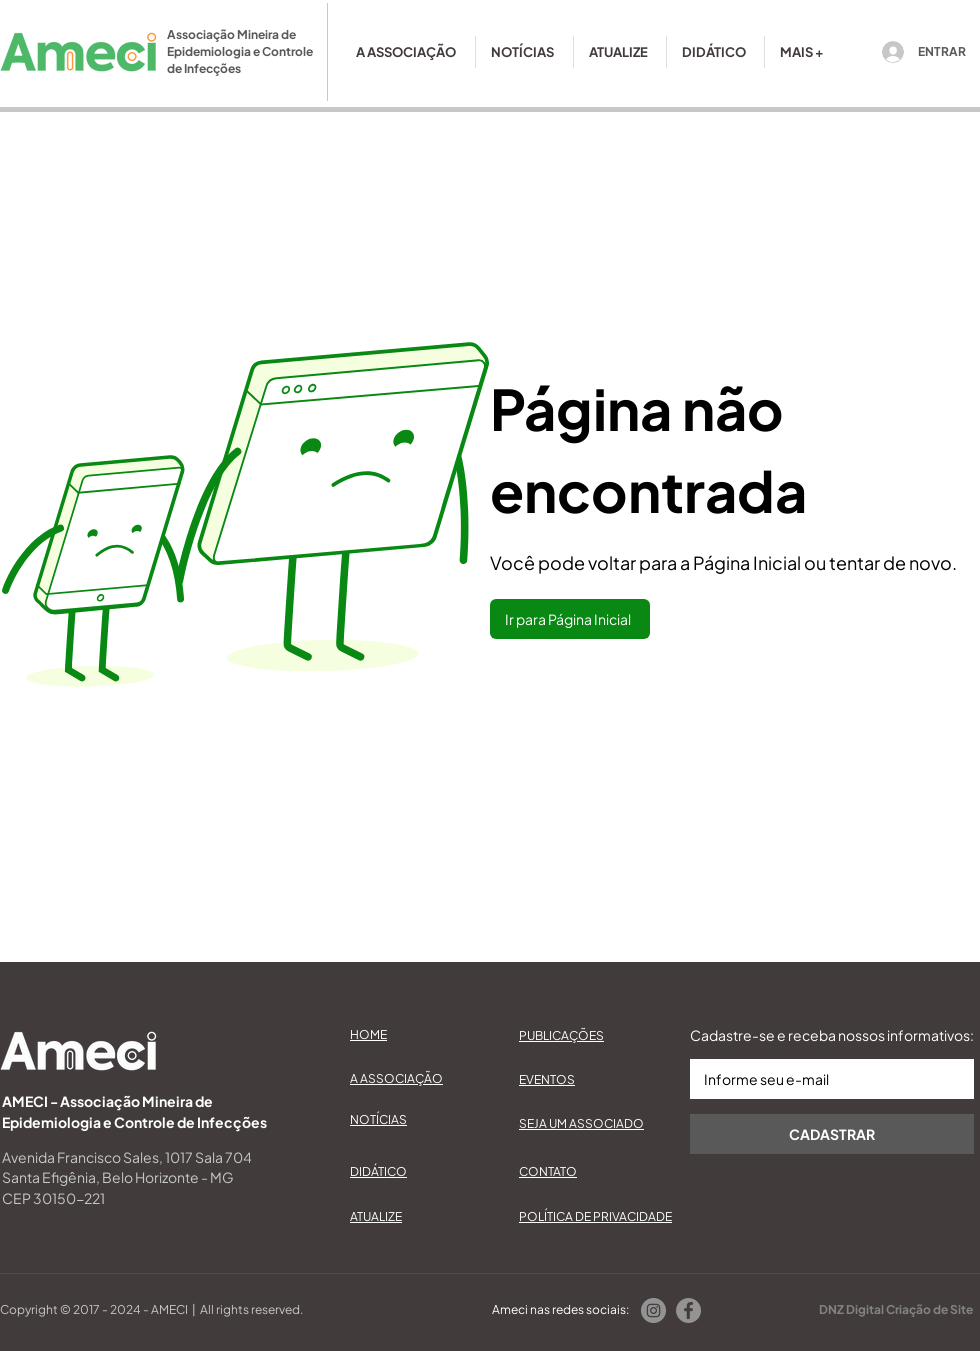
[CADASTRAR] (832, 1134)
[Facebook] (688, 1310)
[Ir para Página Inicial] (570, 619)
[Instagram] (653, 1310)
